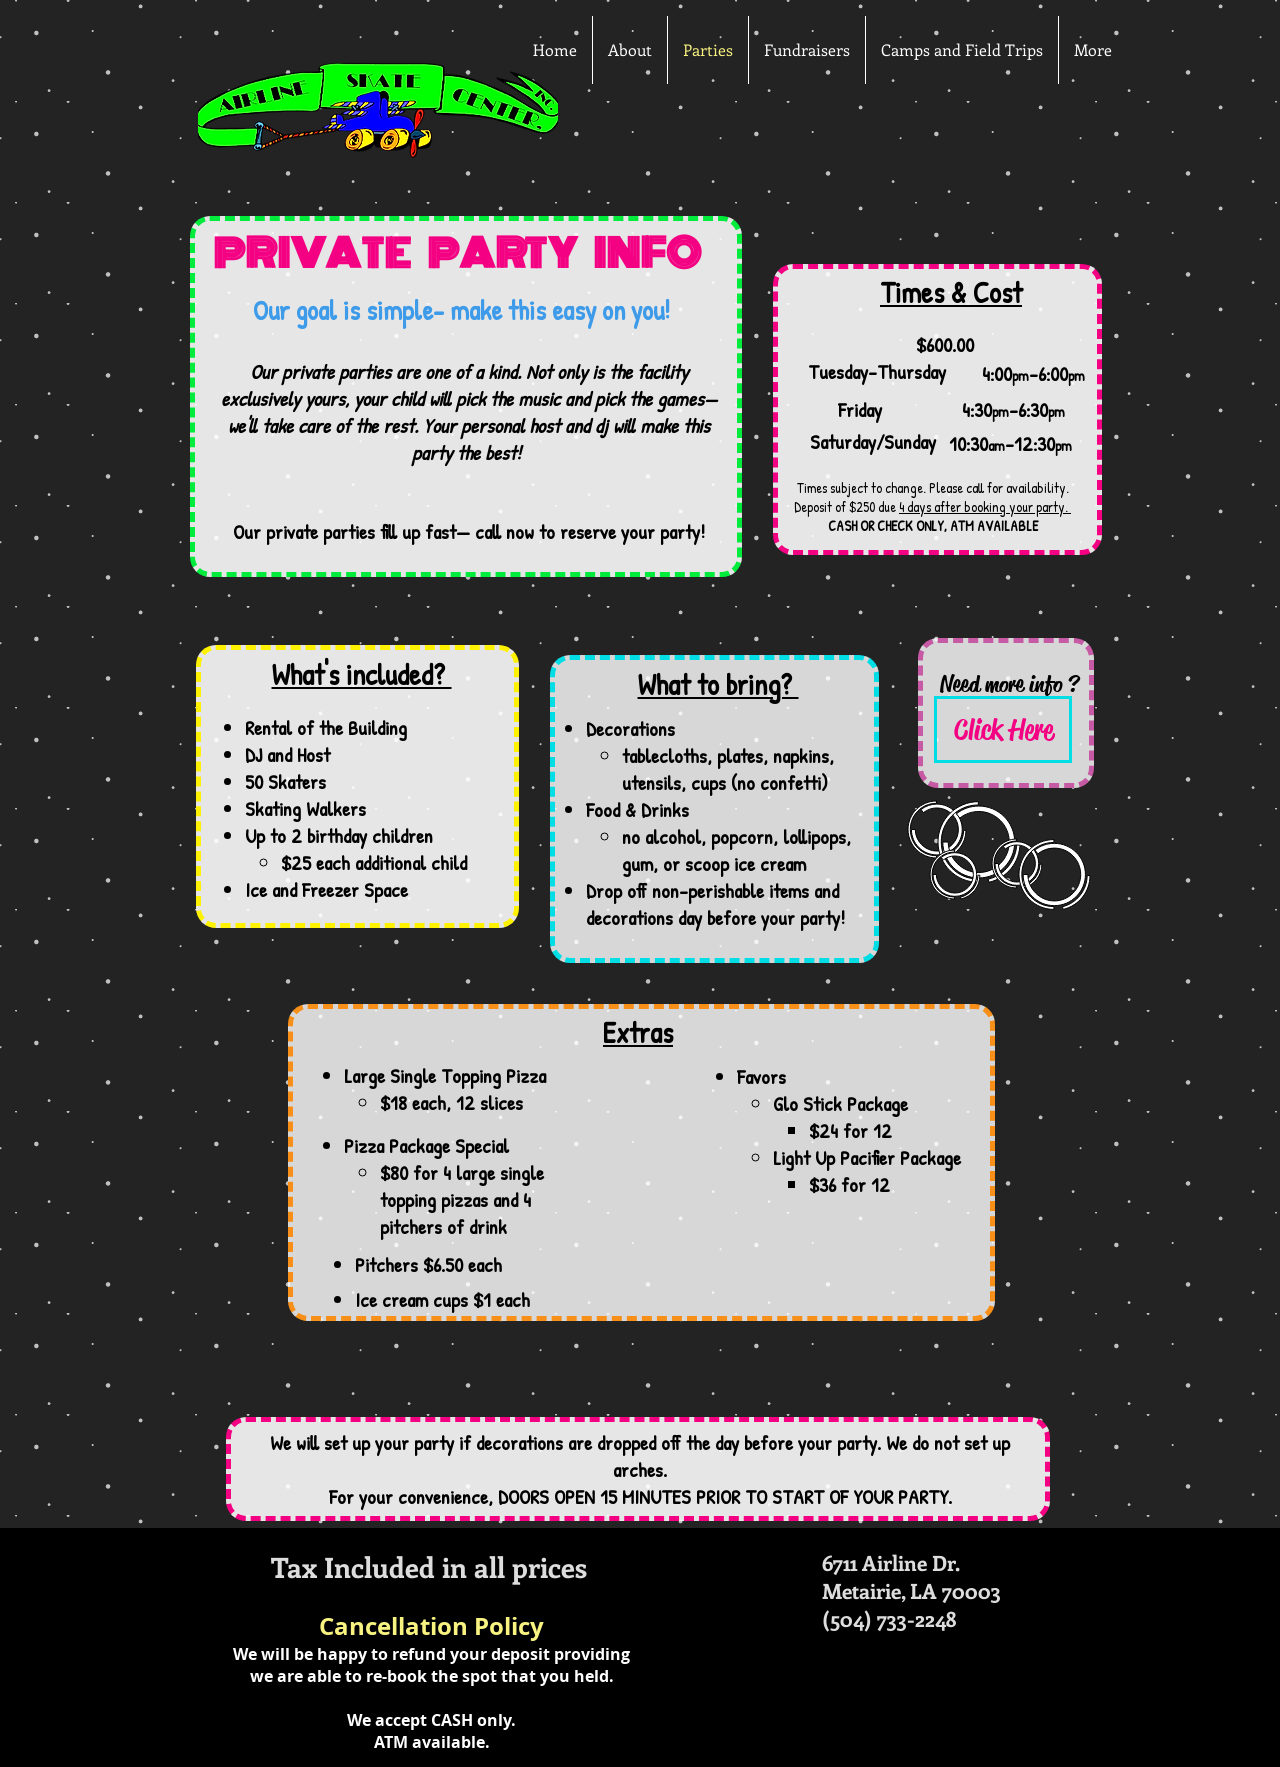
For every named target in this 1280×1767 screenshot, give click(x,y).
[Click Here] (1003, 729)
